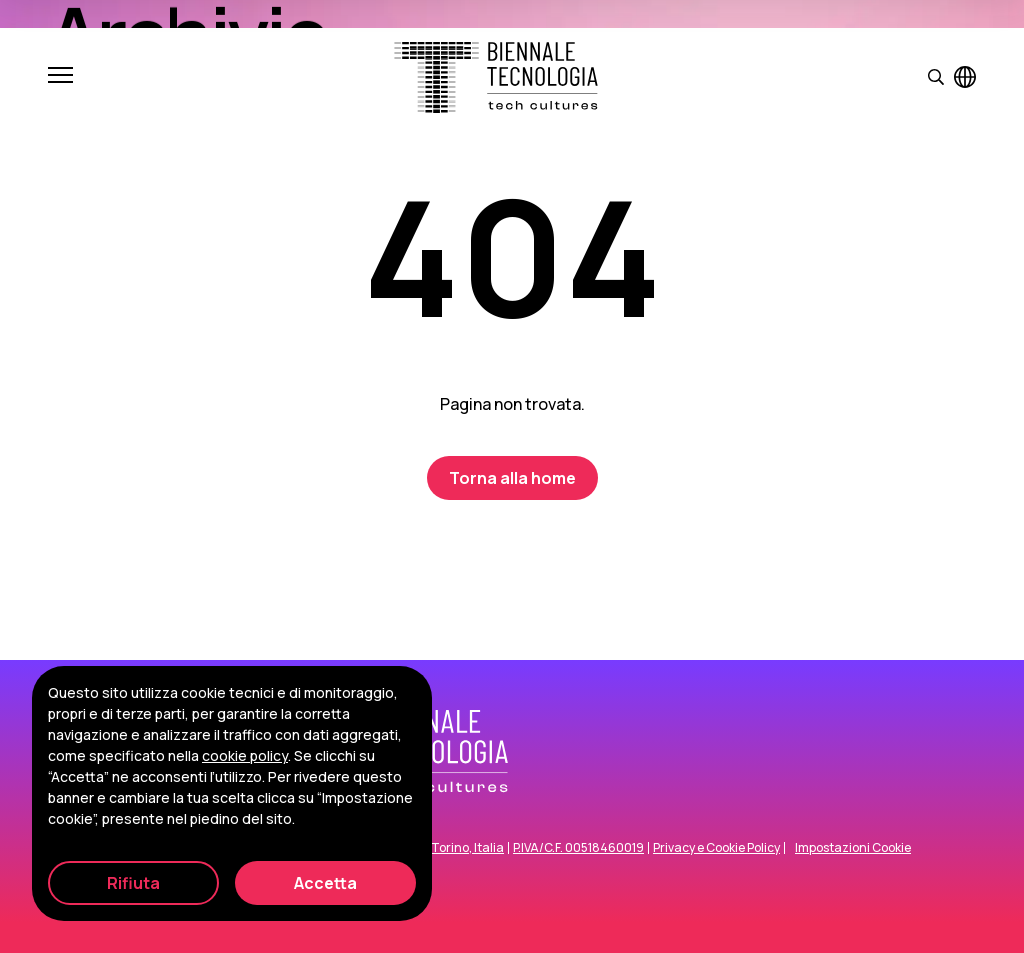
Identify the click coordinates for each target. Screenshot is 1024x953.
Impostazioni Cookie (853, 848)
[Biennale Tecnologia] (496, 77)
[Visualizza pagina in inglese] (965, 77)
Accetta (325, 883)
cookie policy (245, 755)
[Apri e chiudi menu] (60, 77)
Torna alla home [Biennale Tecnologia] (512, 478)
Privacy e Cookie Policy (716, 848)
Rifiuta (133, 883)
